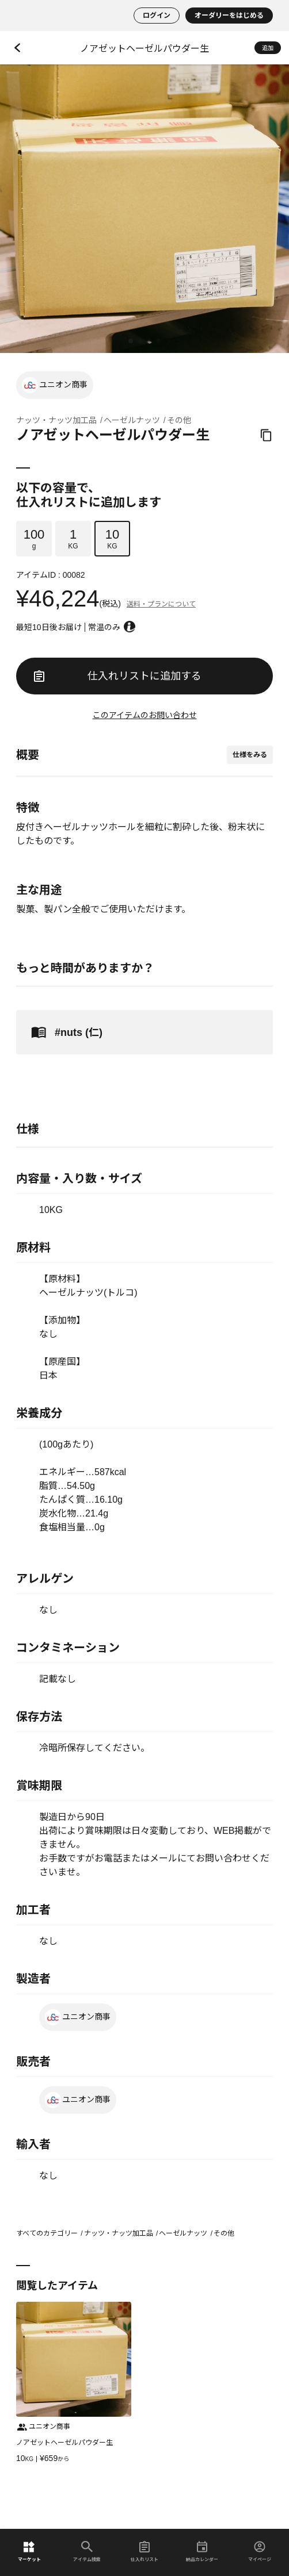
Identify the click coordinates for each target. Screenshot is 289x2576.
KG (73, 538)
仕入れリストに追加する (117, 676)
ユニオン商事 (55, 385)
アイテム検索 (87, 2551)
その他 (179, 420)
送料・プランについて (161, 604)
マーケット (29, 2551)
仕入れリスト (144, 2551)
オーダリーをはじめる (229, 15)
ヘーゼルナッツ (132, 420)
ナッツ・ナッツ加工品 (56, 420)
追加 (267, 48)
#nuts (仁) (65, 1032)
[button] (130, 341)
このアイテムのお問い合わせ (145, 715)
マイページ (259, 2551)
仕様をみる (250, 755)
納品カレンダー (202, 2551)
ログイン (156, 15)
